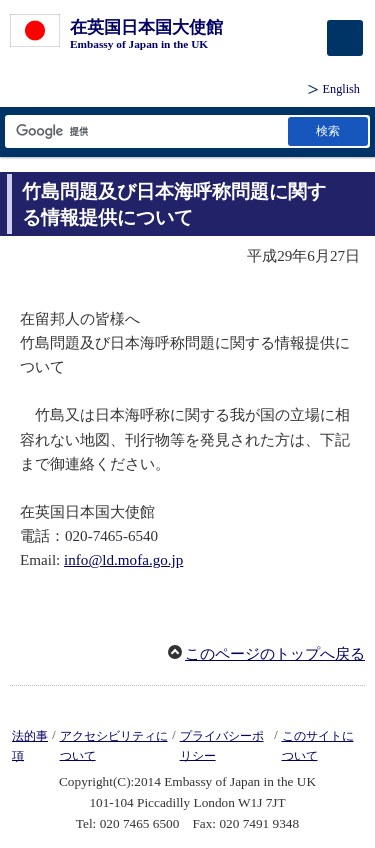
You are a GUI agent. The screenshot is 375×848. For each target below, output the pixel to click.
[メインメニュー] (345, 38)
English (341, 89)
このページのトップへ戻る (275, 654)
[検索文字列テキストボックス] (145, 131)
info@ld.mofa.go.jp (123, 560)
